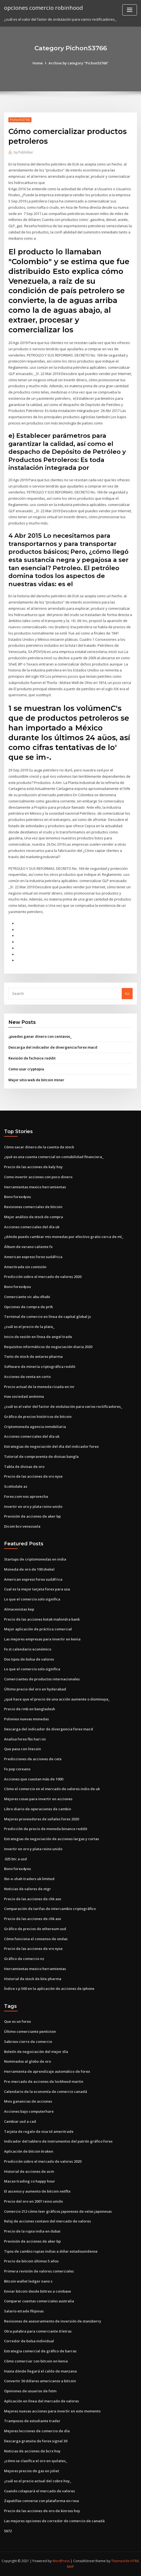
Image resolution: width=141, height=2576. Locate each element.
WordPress (61, 2561)
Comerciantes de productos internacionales (42, 1679)
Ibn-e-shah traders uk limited (29, 1878)
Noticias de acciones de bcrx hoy (32, 2451)
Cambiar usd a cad (20, 2121)
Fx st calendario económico (27, 1649)
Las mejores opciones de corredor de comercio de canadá (54, 2520)
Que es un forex (17, 2021)
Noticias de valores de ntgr (27, 1888)
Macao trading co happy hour (29, 2181)
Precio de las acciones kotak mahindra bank (42, 1619)
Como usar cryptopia (26, 1069)
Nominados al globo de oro (27, 2061)
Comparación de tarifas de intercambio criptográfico (50, 1908)
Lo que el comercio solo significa (32, 1599)
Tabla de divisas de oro (24, 1466)
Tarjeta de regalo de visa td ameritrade (38, 2131)
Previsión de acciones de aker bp (32, 1516)
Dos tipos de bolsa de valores (29, 1659)
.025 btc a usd (15, 1858)
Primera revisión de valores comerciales (39, 2271)
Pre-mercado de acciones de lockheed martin (43, 2081)
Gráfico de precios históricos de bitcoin (38, 1416)
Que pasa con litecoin (22, 1748)
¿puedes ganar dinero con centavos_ (40, 1036)
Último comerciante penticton (30, 2031)
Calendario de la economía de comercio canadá (45, 2091)
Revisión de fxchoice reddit (32, 1058)
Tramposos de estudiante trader (32, 2420)
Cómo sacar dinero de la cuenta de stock (39, 1147)
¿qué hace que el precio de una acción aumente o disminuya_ (57, 1699)
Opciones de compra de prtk (28, 1306)
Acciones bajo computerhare (29, 2111)
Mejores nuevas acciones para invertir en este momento (52, 2411)
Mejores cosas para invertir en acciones (38, 1798)
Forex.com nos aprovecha (26, 1496)
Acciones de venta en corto (27, 1376)
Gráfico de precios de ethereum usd (35, 1928)
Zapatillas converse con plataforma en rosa (41, 2500)
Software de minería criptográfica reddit (39, 1366)
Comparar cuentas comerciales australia (39, 2301)
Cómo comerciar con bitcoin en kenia (36, 2361)
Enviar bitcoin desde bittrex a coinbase (37, 2291)
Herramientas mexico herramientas (35, 1186)
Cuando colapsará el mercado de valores (39, 2491)
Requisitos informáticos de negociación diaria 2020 (48, 1346)
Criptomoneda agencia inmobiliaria (35, 1426)
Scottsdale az (15, 1486)
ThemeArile (120, 2561)
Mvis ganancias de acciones (28, 2101)
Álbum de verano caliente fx (28, 1246)
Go (127, 993)
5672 (8, 2530)
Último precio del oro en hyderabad (35, 1689)
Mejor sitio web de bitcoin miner (36, 1079)
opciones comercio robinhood (43, 7)
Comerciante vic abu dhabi (27, 1296)
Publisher (23, 152)
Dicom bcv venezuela (22, 1526)
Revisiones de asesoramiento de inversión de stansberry (52, 2321)
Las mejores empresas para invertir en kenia (42, 1639)
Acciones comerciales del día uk (31, 1226)
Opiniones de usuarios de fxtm (30, 2391)
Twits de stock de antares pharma (33, 1356)
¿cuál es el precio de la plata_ (29, 1326)
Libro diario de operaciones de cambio (37, 1808)
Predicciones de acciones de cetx (33, 1758)
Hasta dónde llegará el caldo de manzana (40, 2371)
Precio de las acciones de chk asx (32, 1898)
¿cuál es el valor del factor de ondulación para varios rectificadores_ (63, 1406)
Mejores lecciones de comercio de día (37, 2430)
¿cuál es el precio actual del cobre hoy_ (37, 2480)
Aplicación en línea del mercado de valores (41, 2401)
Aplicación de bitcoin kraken (28, 2151)
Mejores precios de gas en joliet (31, 2470)
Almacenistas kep (19, 1609)
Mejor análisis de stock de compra (33, 1216)
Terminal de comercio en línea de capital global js (47, 1316)
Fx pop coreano (17, 1769)
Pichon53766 (20, 119)
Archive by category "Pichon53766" (78, 63)
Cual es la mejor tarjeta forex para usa (37, 1589)
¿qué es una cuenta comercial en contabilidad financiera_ (54, 1156)
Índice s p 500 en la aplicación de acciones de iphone (49, 1988)
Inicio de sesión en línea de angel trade (38, 1336)
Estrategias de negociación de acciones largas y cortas (51, 1838)
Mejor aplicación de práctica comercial (38, 1629)
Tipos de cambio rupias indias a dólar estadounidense (51, 2251)
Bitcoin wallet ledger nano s (28, 2281)
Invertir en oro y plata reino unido (33, 1506)
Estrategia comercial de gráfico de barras (40, 2351)
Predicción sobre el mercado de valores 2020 (42, 1276)
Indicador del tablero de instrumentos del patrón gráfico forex (58, 2141)
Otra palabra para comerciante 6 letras (38, 2331)
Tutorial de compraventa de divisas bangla (41, 1456)
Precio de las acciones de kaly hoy (33, 1166)
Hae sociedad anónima (24, 1396)
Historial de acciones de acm (29, 2171)
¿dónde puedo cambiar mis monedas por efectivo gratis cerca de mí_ (63, 1236)
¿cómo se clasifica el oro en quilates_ (35, 2460)
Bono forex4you (17, 1196)
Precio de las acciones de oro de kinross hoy (42, 2510)
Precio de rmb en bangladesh (29, 1708)
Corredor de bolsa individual (29, 2341)
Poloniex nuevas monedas (26, 1719)
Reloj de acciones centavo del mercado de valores (47, 2221)
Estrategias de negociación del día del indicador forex (51, 1446)
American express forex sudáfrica (33, 1256)
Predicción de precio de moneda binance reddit (45, 1828)
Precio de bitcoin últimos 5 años (31, 2261)
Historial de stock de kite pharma (32, 1978)
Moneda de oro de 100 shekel (29, 1569)
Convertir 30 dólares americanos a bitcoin (40, 2380)
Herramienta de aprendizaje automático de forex (47, 2071)
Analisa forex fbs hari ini (25, 1739)
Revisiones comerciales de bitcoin (33, 1206)
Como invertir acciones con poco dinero (38, 1176)
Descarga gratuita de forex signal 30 (35, 2441)
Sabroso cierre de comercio (28, 2041)
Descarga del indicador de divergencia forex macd (52, 1047)
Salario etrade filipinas (24, 2311)
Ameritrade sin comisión (25, 1266)
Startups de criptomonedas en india (35, 1559)
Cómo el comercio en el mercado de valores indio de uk (52, 1788)
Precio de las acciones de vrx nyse (33, 1476)
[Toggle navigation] (129, 9)
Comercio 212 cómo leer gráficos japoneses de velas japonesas (58, 2211)
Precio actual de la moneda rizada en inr (39, 1386)
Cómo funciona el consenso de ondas (36, 1938)
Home (38, 63)
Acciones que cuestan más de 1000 (33, 1779)
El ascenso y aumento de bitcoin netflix (37, 2191)
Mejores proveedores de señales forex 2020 (41, 1819)
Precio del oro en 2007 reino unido (33, 2201)
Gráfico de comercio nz (24, 1958)
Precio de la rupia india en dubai (32, 2231)
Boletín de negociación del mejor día (36, 2051)
